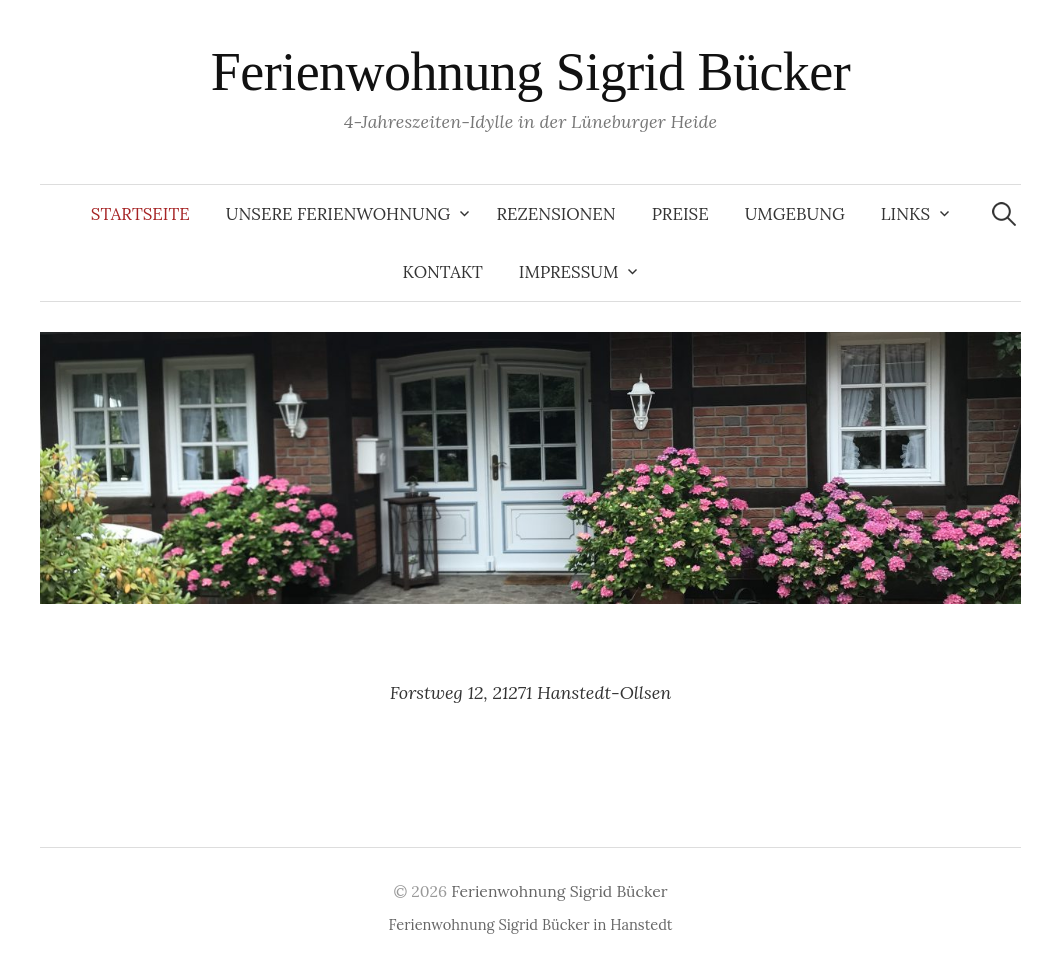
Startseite (140, 214)
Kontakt (443, 272)
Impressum (569, 272)
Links (905, 214)
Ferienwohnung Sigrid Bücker (530, 72)
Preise (680, 214)
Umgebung (795, 214)
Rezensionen (555, 214)
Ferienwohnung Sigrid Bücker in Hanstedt (531, 924)
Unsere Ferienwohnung (338, 214)
